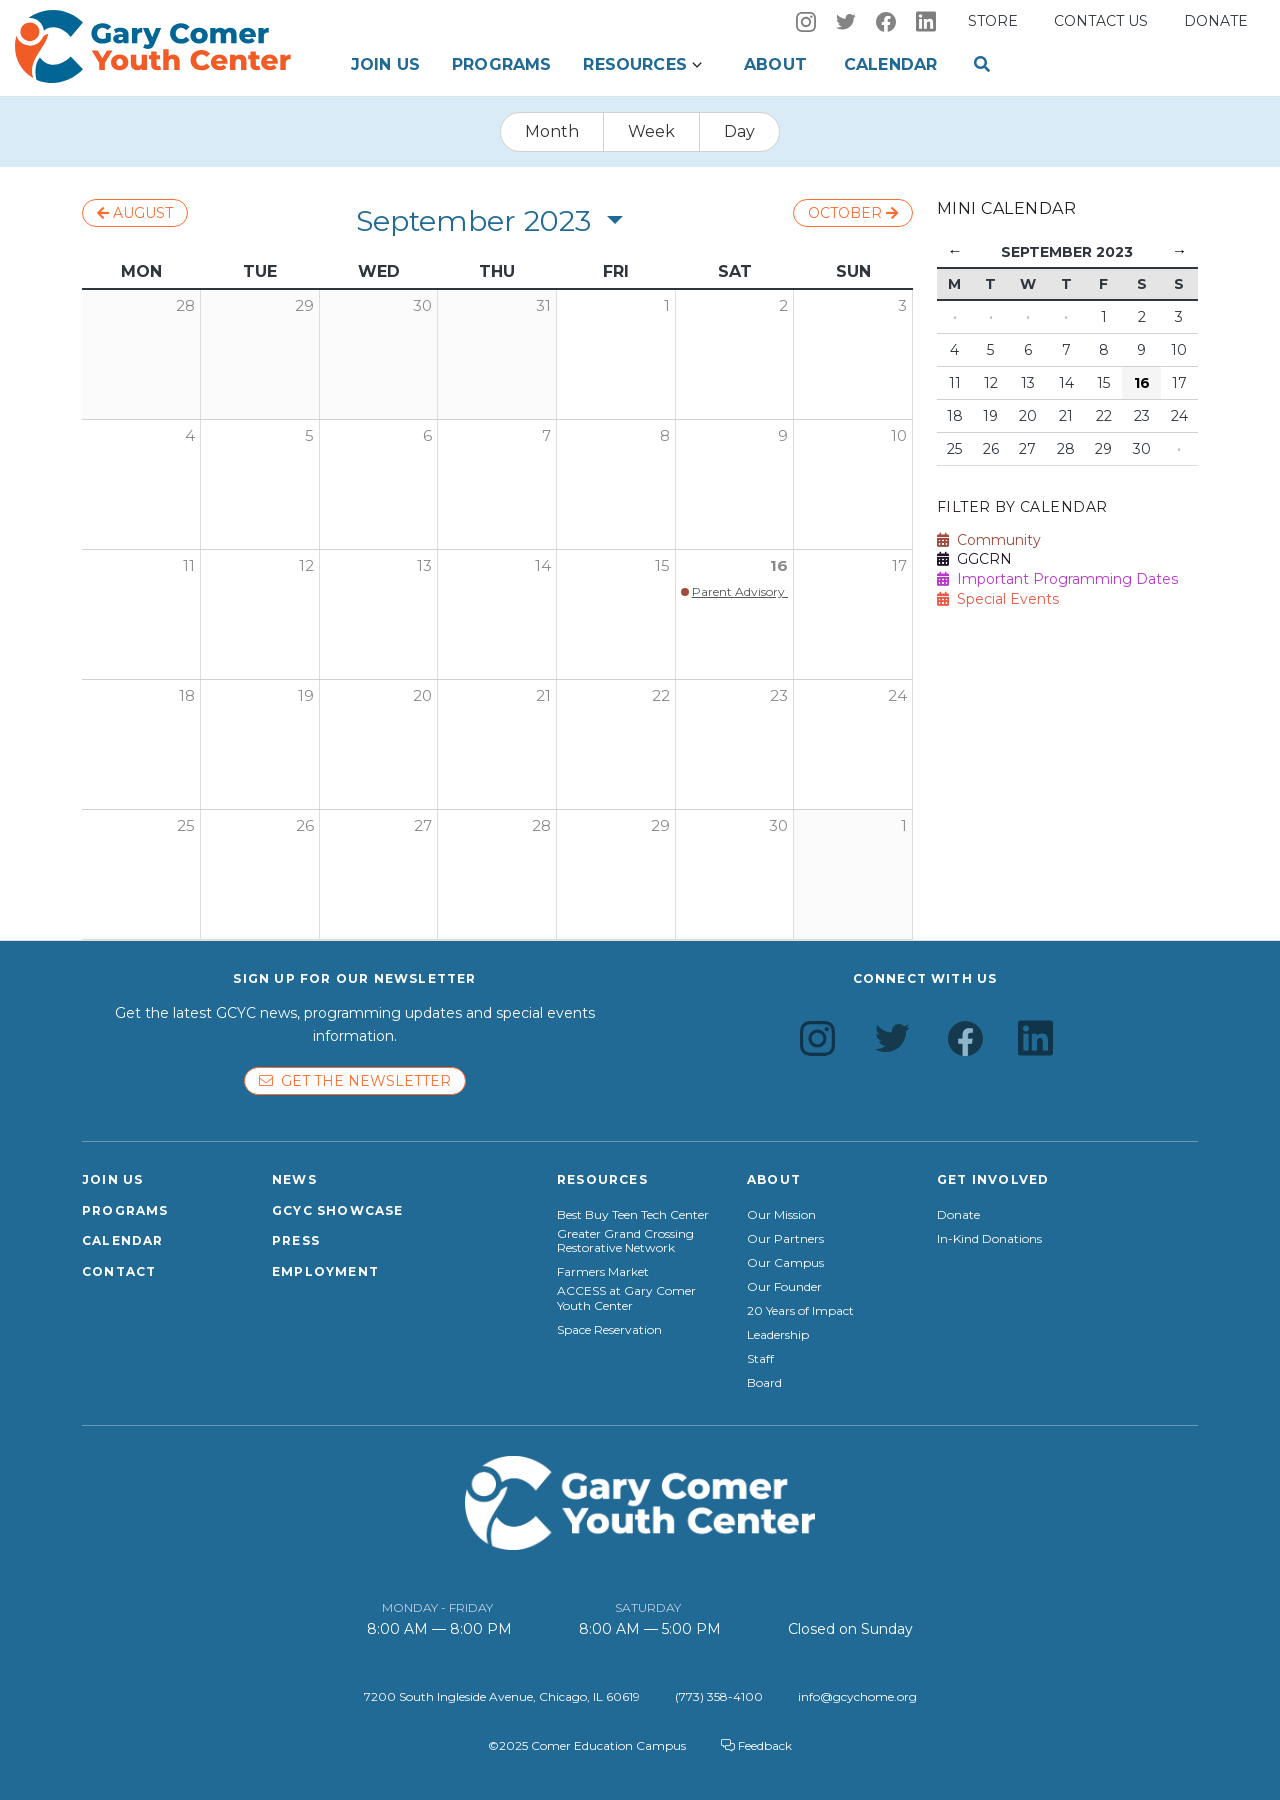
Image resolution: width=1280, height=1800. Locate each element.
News (294, 1179)
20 (422, 695)
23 (779, 695)
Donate (1216, 21)
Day (739, 131)
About (775, 64)
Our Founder (784, 1287)
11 (189, 565)
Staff (760, 1359)
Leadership (778, 1335)
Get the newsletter (355, 1081)
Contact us (1101, 21)
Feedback (756, 1745)
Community (989, 540)
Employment (325, 1271)
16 (779, 565)
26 (305, 825)
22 (661, 695)
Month (552, 131)
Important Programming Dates (1057, 579)
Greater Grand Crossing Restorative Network (625, 1241)
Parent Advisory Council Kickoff (783, 591)
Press (296, 1240)
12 (306, 565)
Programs (501, 64)
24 (897, 695)
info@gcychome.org (857, 1696)
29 (660, 825)
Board (764, 1383)
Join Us (385, 64)
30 (778, 825)
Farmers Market (603, 1272)
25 (186, 825)
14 (543, 565)
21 (543, 695)
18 (187, 695)
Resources (634, 64)
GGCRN (974, 559)
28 (541, 825)
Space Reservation (609, 1330)
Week (651, 131)
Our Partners (785, 1239)
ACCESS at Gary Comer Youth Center (626, 1298)
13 (424, 565)
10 (899, 435)
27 (423, 825)
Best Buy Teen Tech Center (633, 1215)
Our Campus (785, 1263)
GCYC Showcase (338, 1210)
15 (662, 565)
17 (899, 565)
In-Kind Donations (989, 1239)
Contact (119, 1271)
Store (993, 21)
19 (306, 695)
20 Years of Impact (800, 1311)
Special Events (998, 599)
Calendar (890, 64)
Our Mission (781, 1215)
